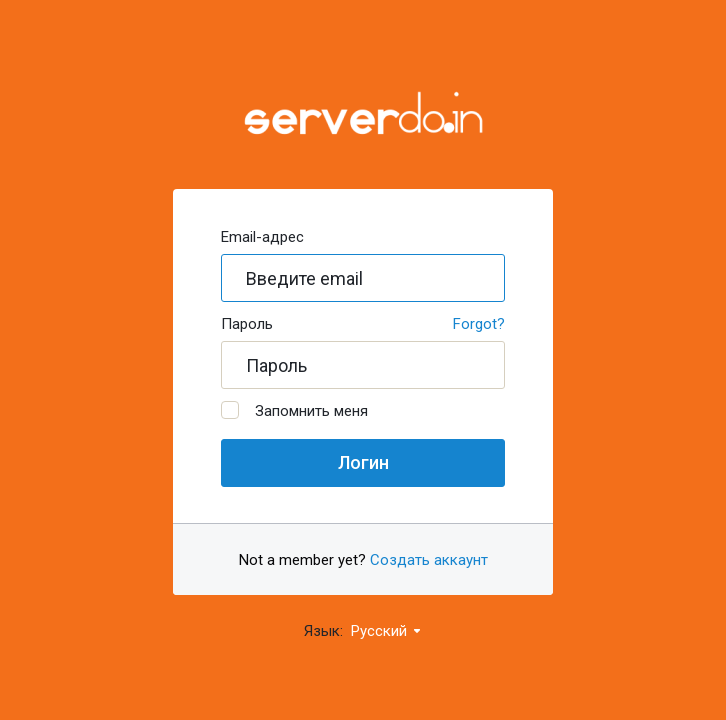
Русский (387, 631)
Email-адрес (262, 237)
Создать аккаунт (429, 560)
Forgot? (479, 324)
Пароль (247, 324)
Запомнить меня (294, 410)
